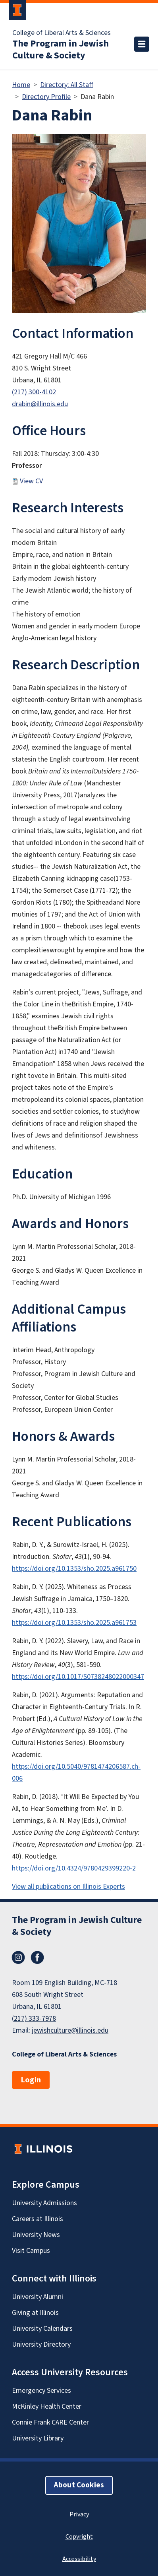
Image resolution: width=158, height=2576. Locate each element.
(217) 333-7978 (34, 2019)
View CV (31, 481)
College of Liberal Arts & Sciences (61, 33)
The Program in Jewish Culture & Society (60, 50)
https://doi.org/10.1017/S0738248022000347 (78, 1677)
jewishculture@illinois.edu (70, 2030)
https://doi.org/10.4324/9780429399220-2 (74, 1868)
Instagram (18, 1957)
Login (31, 2080)
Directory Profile (46, 97)
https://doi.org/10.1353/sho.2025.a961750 (74, 1569)
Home (21, 85)
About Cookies (79, 2485)
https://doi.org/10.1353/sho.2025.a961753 (74, 1623)
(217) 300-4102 (34, 392)
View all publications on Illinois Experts (68, 1887)
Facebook (37, 1957)
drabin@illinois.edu (40, 404)
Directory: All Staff (66, 85)
